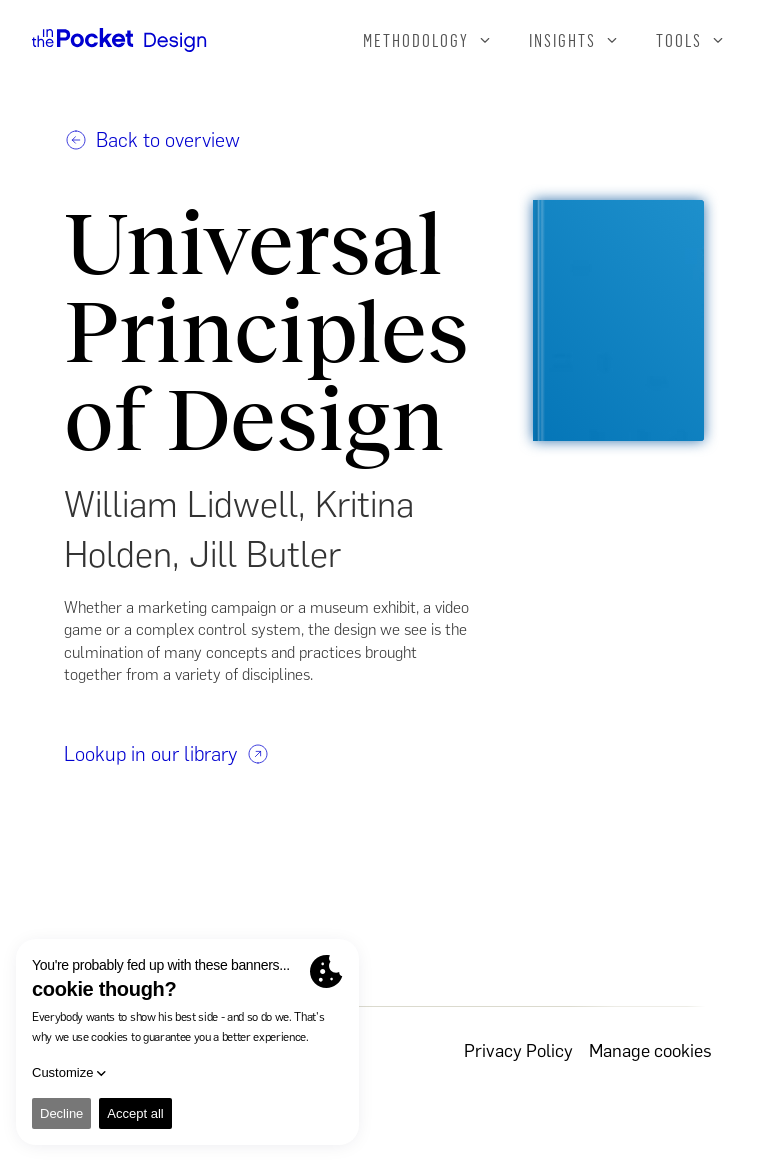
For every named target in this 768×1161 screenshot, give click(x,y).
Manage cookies (650, 1051)
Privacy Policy (518, 1051)
